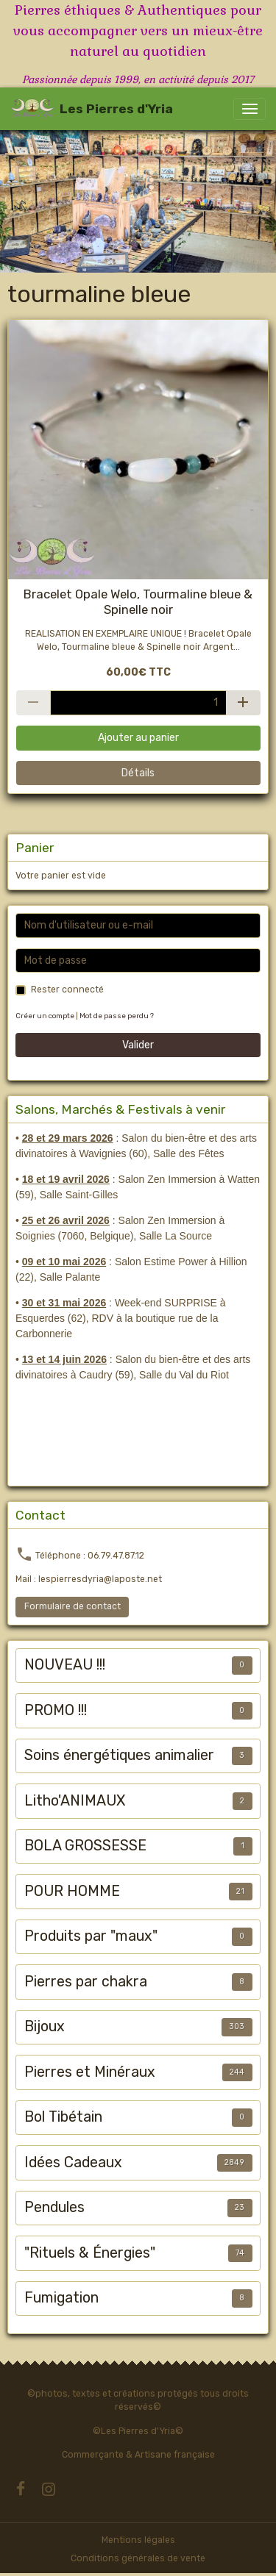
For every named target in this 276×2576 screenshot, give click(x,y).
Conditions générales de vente (138, 2558)
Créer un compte (44, 1016)
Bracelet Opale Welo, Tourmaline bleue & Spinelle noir (138, 601)
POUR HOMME (72, 1891)
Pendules (54, 2207)
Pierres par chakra (85, 1981)
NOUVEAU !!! (64, 1664)
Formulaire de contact (72, 1606)
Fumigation (61, 2297)
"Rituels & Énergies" (89, 2252)
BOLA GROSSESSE (85, 1845)
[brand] (91, 109)
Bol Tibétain (63, 2116)
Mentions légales (138, 2540)
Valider (138, 1045)
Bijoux (44, 2026)
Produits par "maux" (91, 1936)
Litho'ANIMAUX (74, 1800)
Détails (138, 773)
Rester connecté (67, 989)
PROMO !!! (55, 1710)
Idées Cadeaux (73, 2162)
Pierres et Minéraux (89, 2072)
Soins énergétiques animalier (119, 1755)
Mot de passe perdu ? (116, 1016)
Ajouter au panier (138, 737)
